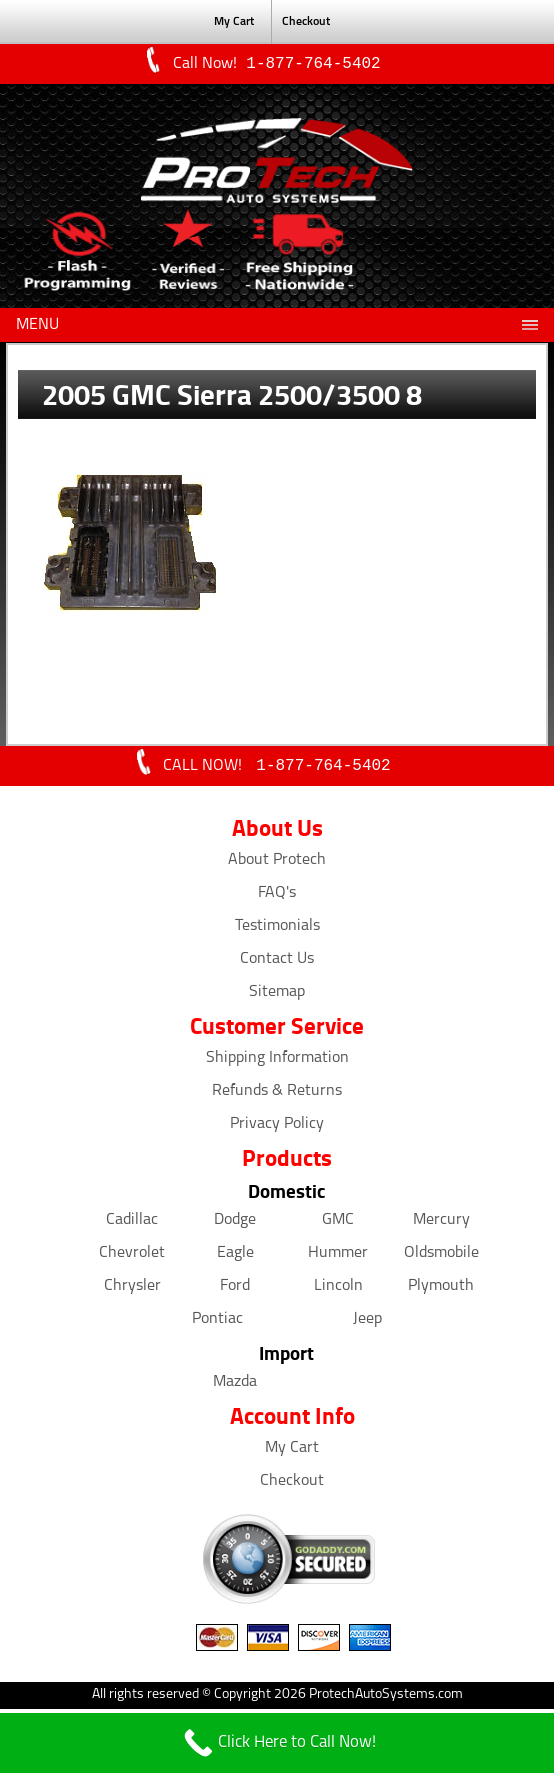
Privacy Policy (277, 1128)
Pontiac (217, 1323)
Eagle (235, 1257)
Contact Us (277, 963)
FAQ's (277, 897)
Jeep (367, 1323)
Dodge (235, 1224)
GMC (338, 1224)
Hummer (338, 1257)
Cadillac (132, 1224)
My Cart (234, 22)
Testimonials (277, 930)
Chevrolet (132, 1257)
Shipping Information (277, 1062)
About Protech (277, 864)
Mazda (235, 1386)
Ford (235, 1290)
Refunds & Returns (277, 1095)
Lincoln (338, 1290)
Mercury (441, 1224)
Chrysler (132, 1290)
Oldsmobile (441, 1257)
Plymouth (441, 1290)
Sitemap (277, 996)
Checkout (306, 22)
